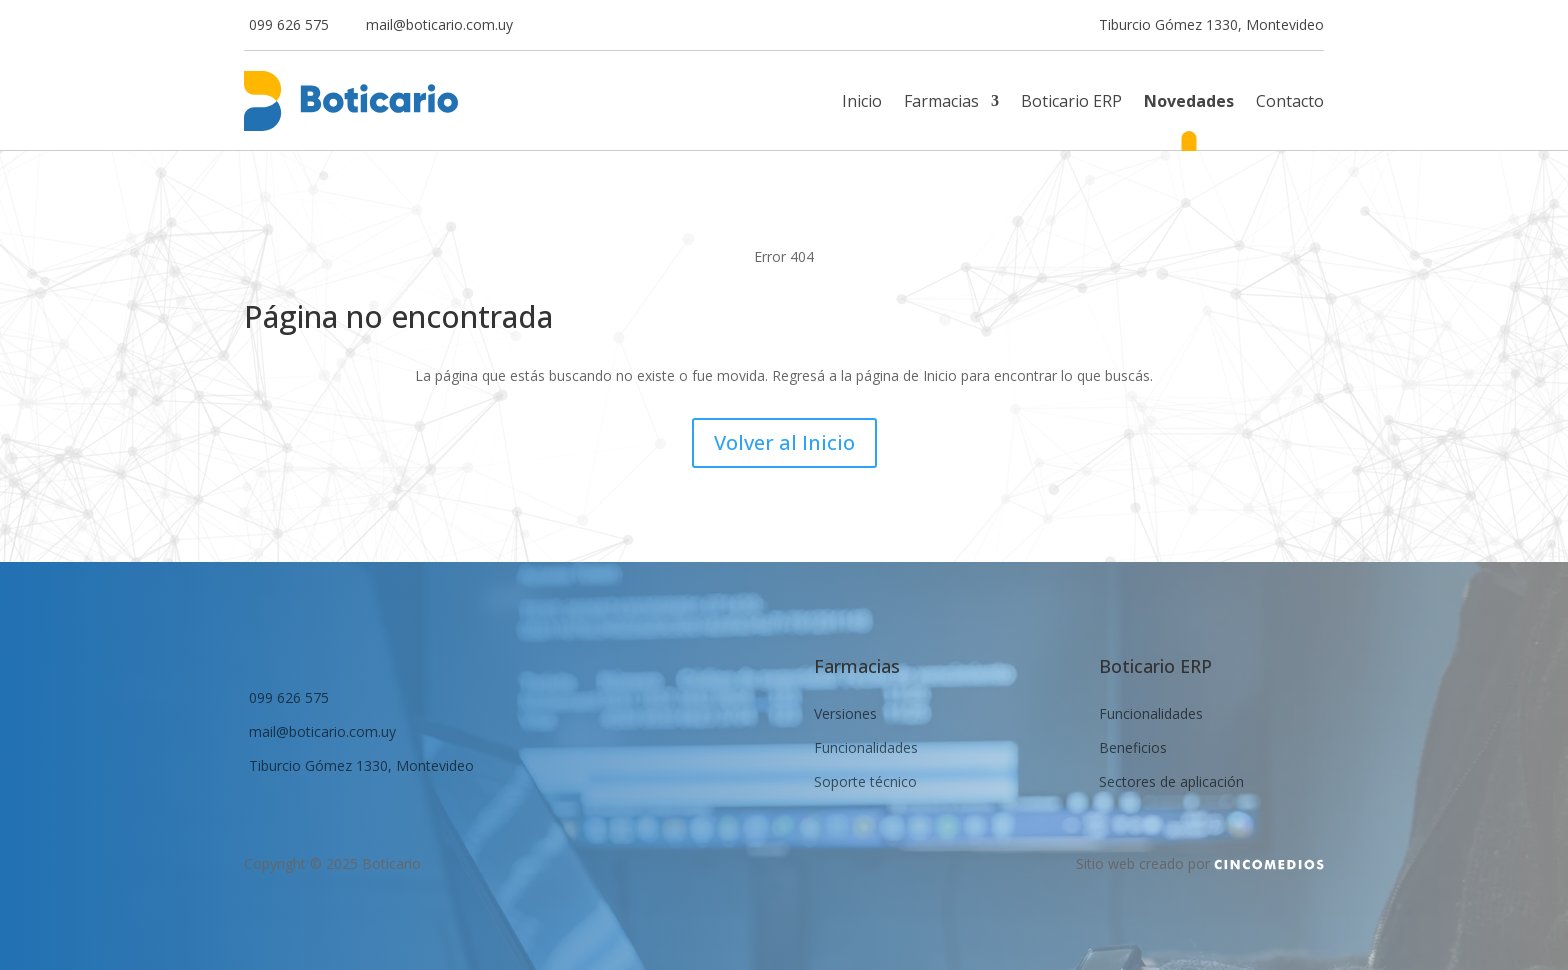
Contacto (1290, 103)
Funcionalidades (866, 748)
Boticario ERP (1071, 103)
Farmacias (941, 103)
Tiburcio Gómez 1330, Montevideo (1211, 26)
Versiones (845, 714)
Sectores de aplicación (1171, 782)
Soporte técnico (865, 782)
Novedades (1189, 103)
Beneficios (1133, 748)
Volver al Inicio (784, 442)
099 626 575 (289, 26)
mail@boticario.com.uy (439, 26)
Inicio (862, 103)
